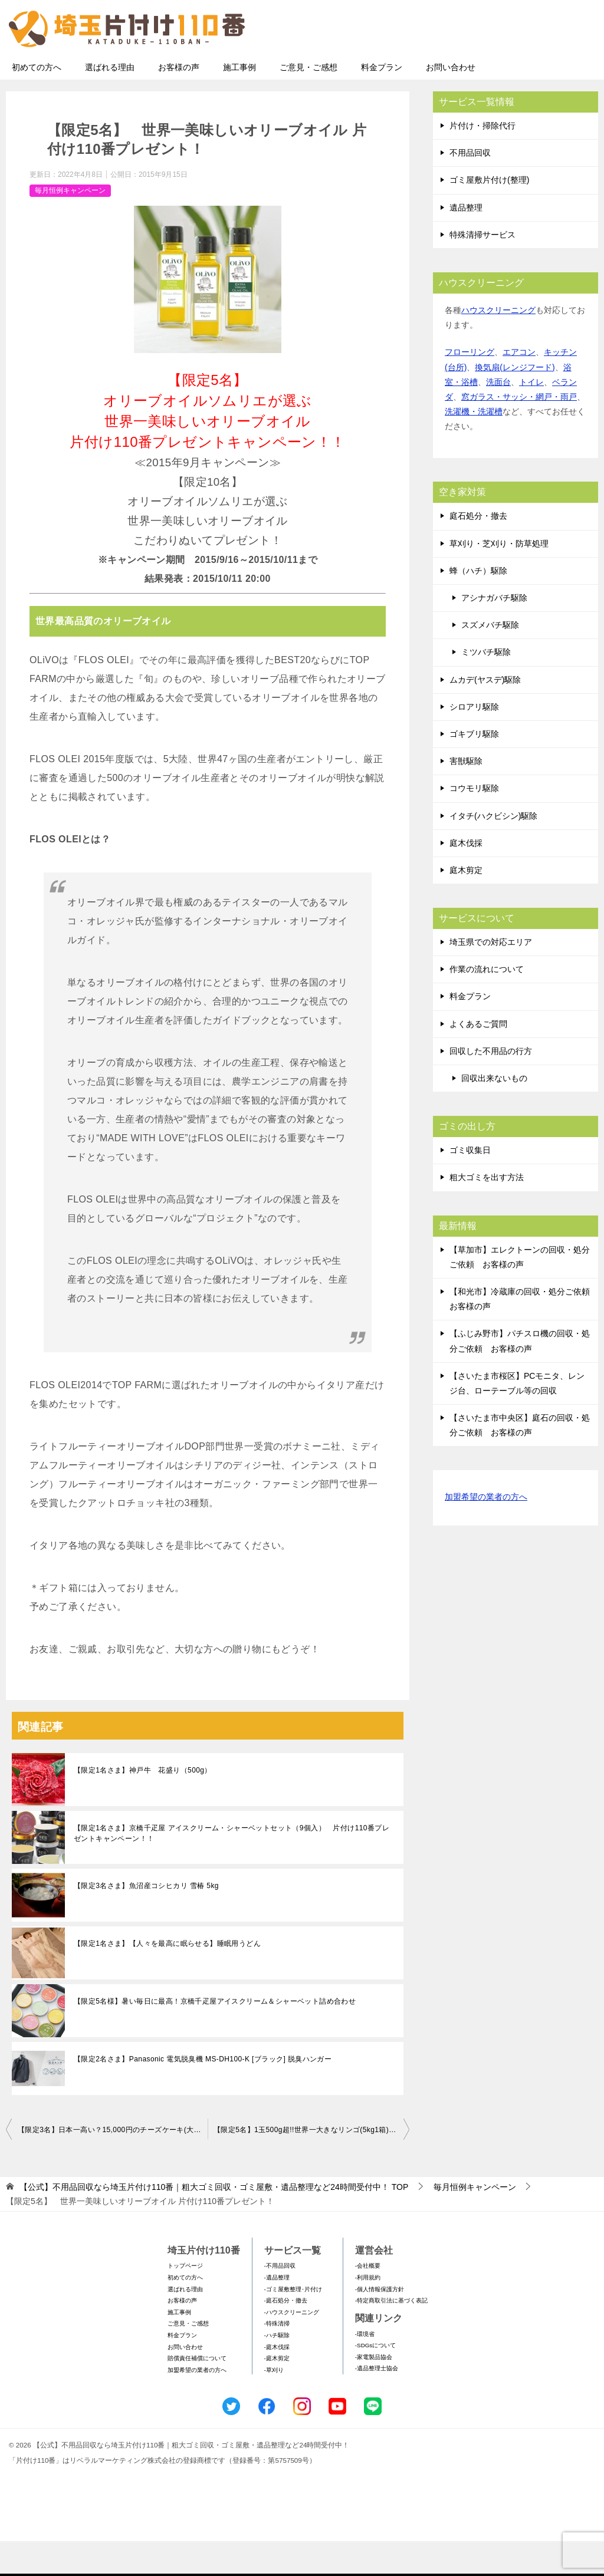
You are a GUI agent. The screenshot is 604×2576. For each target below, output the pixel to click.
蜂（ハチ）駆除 (478, 605)
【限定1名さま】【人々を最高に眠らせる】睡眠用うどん (167, 1978)
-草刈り (274, 2405)
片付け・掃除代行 (482, 160)
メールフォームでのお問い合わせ (488, 68)
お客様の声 (178, 102)
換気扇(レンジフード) (514, 402)
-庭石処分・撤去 (285, 2335)
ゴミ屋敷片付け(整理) (489, 214)
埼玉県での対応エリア (490, 976)
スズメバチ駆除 (490, 659)
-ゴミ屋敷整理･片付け (293, 2324)
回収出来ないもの (494, 1113)
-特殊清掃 (277, 2358)
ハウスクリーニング (498, 345)
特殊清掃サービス (482, 269)
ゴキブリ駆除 (474, 768)
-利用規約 (367, 2312)
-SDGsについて (375, 2380)
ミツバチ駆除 (486, 686)
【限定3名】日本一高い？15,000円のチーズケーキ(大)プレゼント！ (113, 2164)
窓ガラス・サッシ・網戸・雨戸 (519, 431)
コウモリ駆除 (474, 823)
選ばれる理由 (109, 102)
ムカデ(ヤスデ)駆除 (485, 714)
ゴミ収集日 (470, 1185)
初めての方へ (36, 102)
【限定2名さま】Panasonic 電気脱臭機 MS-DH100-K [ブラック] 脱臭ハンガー (202, 2094)
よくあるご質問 (478, 1058)
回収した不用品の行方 (490, 1086)
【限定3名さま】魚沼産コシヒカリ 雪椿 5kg (146, 1920)
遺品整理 (465, 242)
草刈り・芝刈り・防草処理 (499, 578)
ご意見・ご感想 (308, 102)
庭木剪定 (465, 905)
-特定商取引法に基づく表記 (391, 2335)
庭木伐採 (465, 877)
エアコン (519, 386)
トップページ (185, 2300)
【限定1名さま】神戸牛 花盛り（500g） (143, 1805)
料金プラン (381, 102)
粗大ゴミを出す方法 (486, 1212)
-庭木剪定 (277, 2393)
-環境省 (365, 2369)
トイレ (531, 416)
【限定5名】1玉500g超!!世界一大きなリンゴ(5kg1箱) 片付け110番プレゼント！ (311, 2164)
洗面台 (498, 416)
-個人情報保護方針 (379, 2324)
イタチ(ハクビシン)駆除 (493, 850)
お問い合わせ (450, 102)
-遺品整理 (277, 2312)
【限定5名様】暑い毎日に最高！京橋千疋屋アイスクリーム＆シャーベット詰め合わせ (215, 2036)
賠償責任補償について (197, 2393)
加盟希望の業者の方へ (486, 1532)
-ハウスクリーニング (291, 2347)
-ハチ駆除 (277, 2370)
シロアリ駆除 (474, 741)
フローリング (469, 386)
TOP (213, 2221)
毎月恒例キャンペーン (70, 225)
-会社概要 (367, 2300)
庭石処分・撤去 (478, 550)
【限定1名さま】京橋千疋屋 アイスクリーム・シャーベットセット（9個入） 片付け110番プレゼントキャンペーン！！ (231, 1868)
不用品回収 (470, 187)
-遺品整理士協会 (376, 2403)
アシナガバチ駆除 (494, 632)
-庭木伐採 (277, 2382)
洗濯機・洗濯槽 (474, 446)
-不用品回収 (280, 2300)
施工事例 (239, 102)
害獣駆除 (465, 796)
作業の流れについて (486, 1004)
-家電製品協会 (373, 2392)
